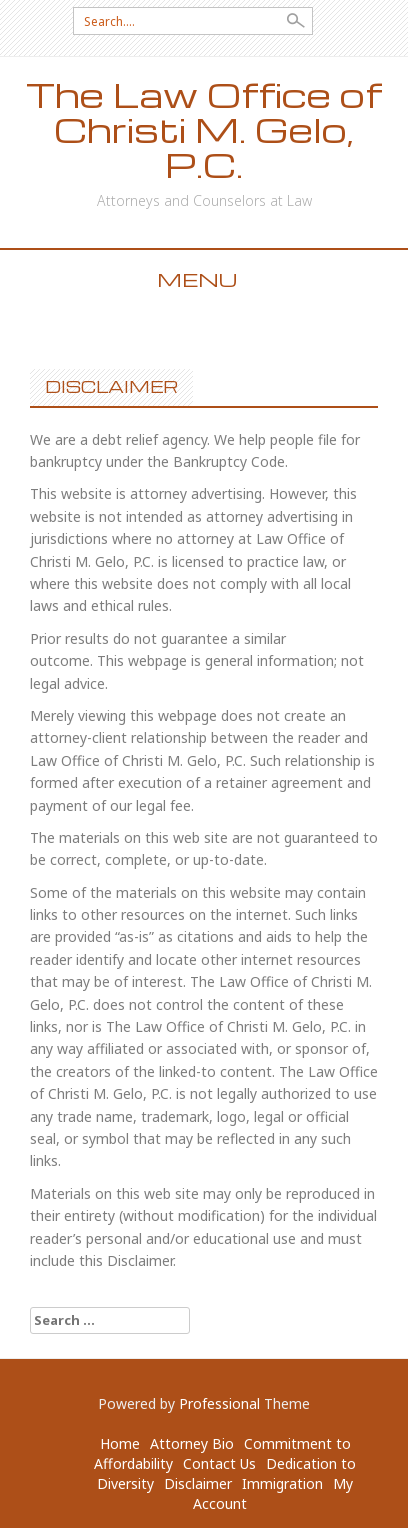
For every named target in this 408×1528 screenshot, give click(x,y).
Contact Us (219, 1463)
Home (120, 1443)
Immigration (282, 1483)
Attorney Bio (192, 1443)
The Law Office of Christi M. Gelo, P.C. (204, 130)
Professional (219, 1403)
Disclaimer (198, 1483)
